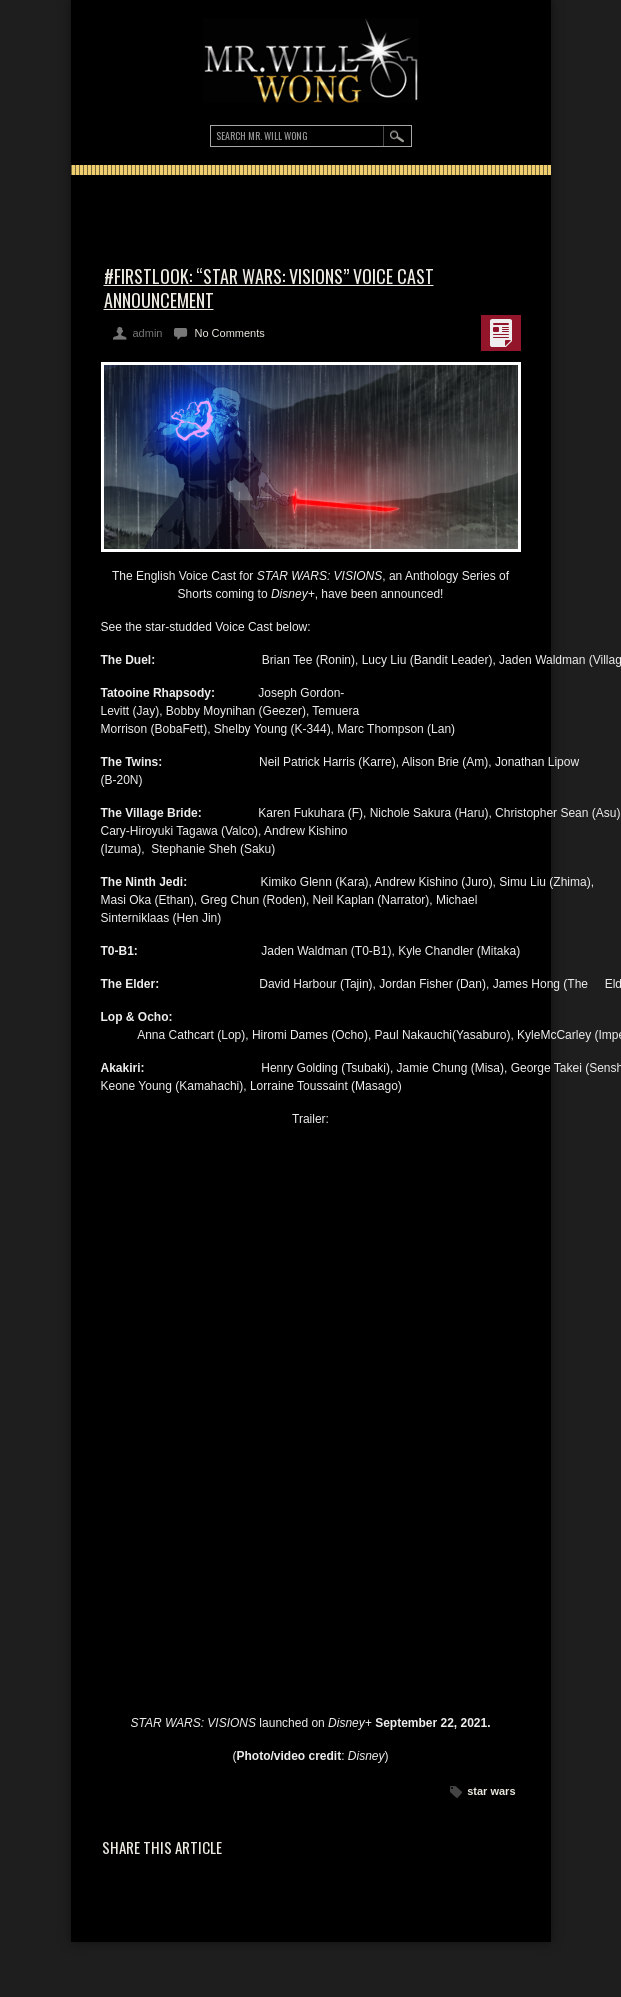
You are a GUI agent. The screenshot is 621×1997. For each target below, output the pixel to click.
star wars (491, 1791)
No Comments (229, 333)
